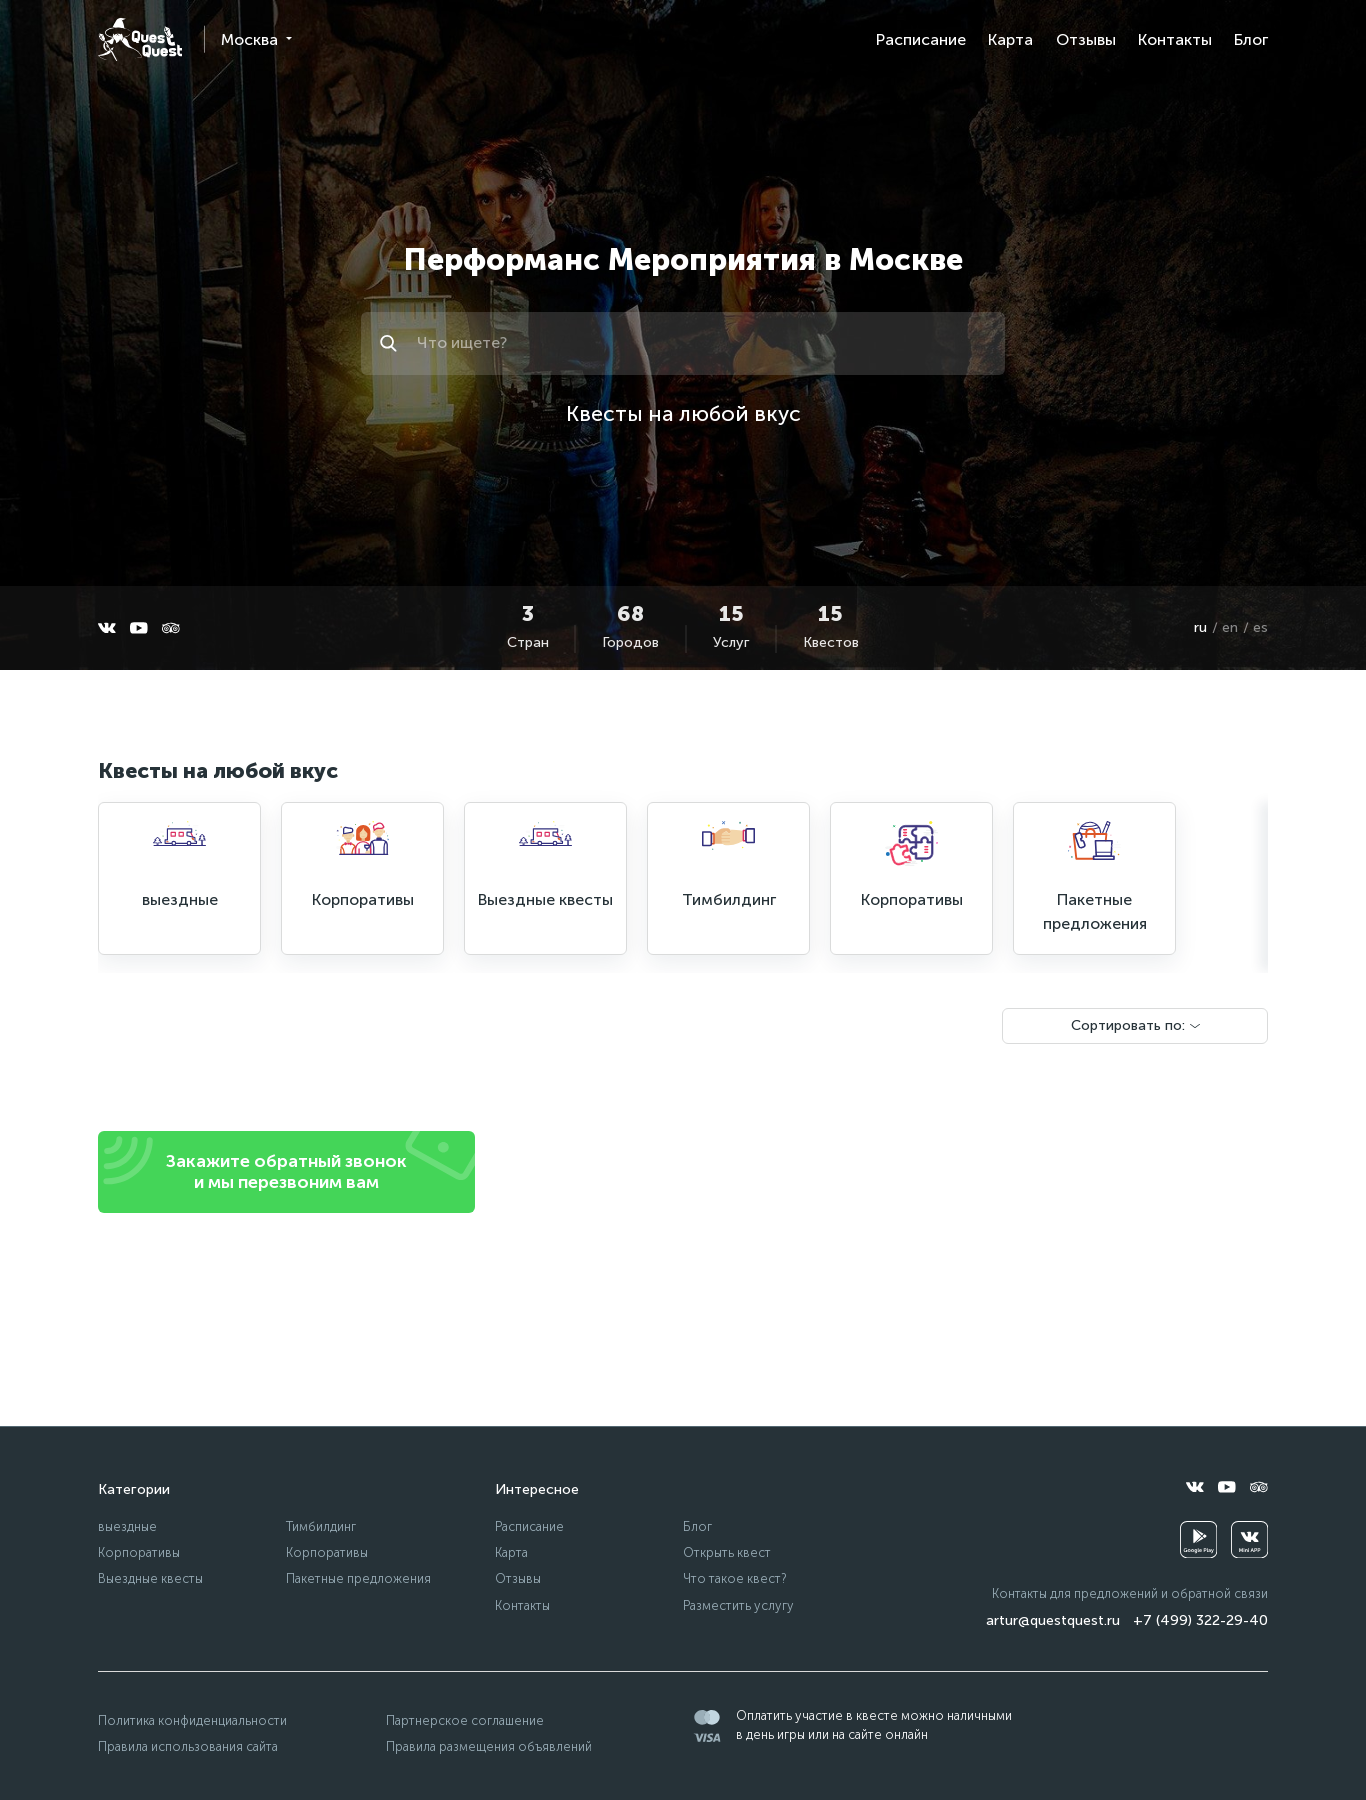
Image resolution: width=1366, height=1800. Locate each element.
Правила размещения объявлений (489, 1746)
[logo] (140, 39)
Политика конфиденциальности (192, 1720)
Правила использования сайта (188, 1746)
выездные (127, 1526)
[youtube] (139, 628)
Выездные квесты (150, 1578)
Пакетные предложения (358, 1578)
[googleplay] (1198, 1539)
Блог (1251, 39)
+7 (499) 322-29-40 (1200, 1620)
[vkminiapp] (1249, 1539)
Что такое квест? (735, 1578)
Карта (1010, 39)
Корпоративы (139, 1552)
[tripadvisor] (171, 628)
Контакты (1175, 39)
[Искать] (391, 343)
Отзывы (1086, 39)
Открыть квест (727, 1552)
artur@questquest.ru (1053, 1620)
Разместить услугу (738, 1605)
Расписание (921, 39)
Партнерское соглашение (465, 1720)
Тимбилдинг (321, 1526)
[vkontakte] (107, 628)
